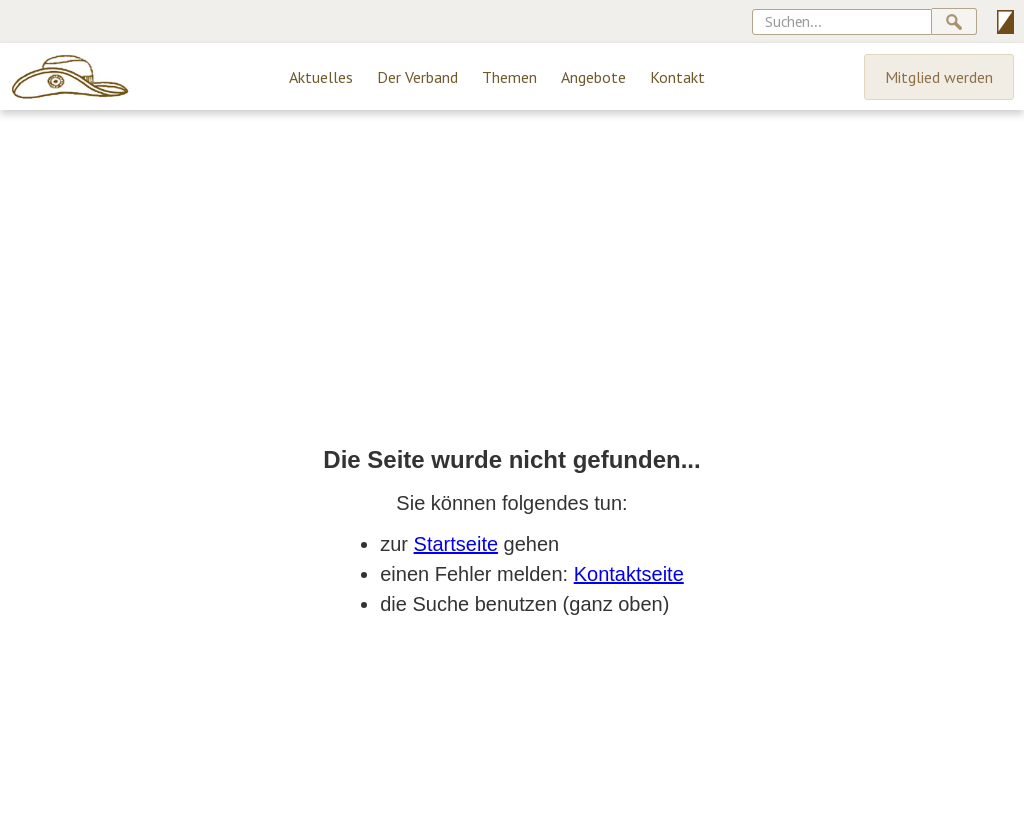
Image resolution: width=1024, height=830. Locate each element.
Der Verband (417, 77)
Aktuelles (321, 77)
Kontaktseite (629, 574)
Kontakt (677, 77)
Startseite (456, 544)
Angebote (593, 77)
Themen (509, 77)
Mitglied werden (939, 77)
